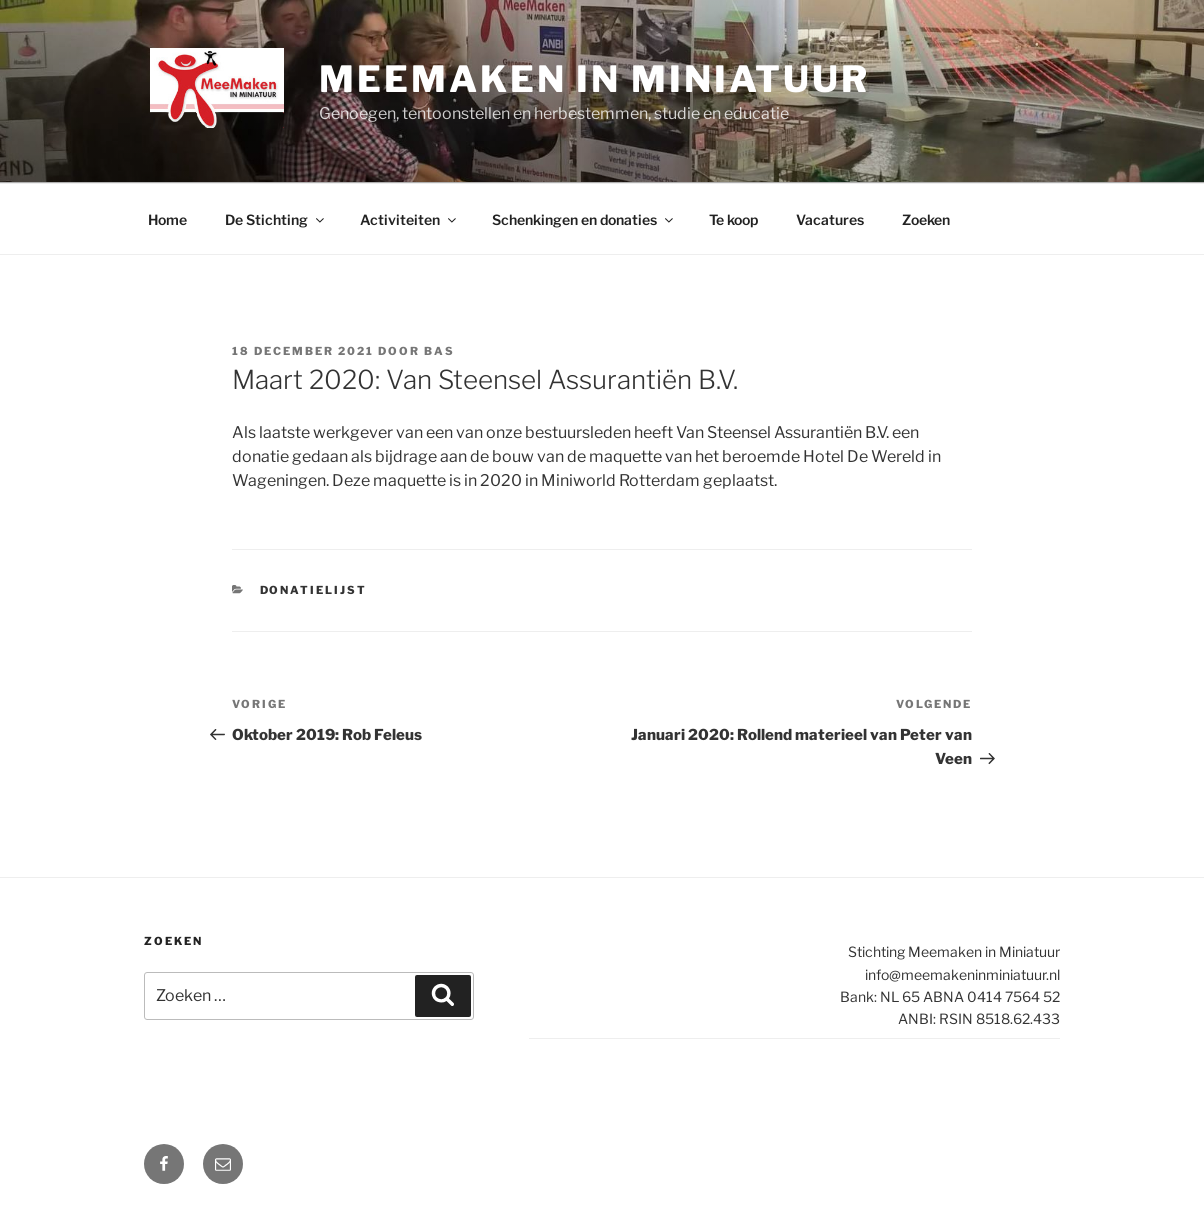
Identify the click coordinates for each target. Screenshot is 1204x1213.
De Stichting (276, 219)
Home (167, 219)
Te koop (733, 219)
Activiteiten (409, 219)
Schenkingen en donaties (584, 219)
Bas (439, 351)
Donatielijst (314, 590)
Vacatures (830, 219)
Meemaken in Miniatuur (594, 79)
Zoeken (926, 219)
